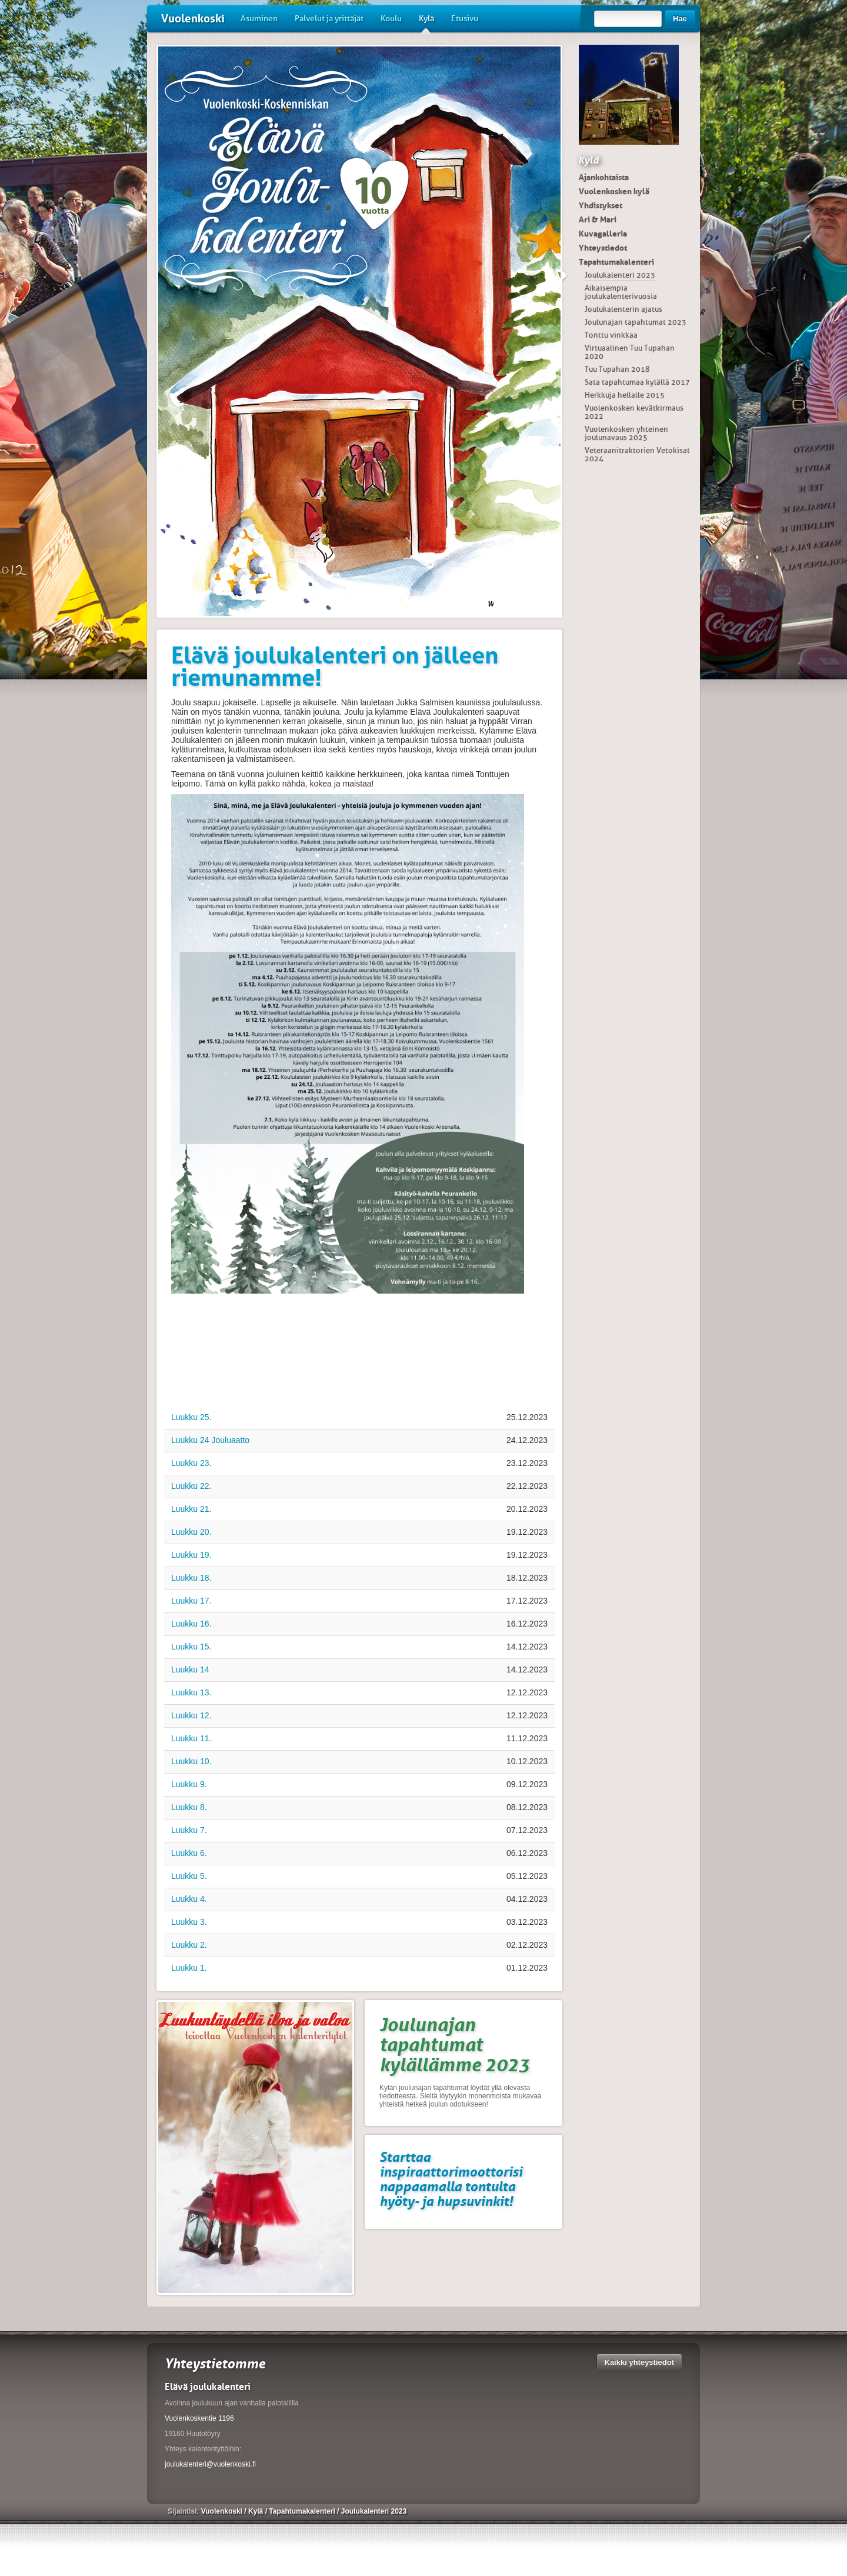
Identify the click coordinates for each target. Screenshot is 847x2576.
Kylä (426, 23)
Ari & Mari (597, 219)
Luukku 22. (191, 1486)
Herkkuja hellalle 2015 (625, 395)
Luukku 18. (191, 1577)
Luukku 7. (189, 1830)
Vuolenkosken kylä (614, 191)
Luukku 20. (191, 1532)
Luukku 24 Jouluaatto (210, 1440)
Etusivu (464, 19)
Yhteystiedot (603, 247)
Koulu (391, 19)
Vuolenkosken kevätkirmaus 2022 (634, 412)
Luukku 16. (191, 1623)
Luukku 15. (191, 1646)
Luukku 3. (189, 1922)
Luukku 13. (191, 1692)
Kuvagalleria (603, 233)
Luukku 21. (191, 1509)
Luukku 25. (191, 1417)
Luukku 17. (191, 1600)
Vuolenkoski (193, 18)
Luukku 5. (189, 1876)
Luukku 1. (189, 1967)
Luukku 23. (191, 1463)
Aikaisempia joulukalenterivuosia (621, 292)
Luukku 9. (189, 1784)
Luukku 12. (191, 1715)
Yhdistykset (600, 205)
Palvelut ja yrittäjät (329, 19)
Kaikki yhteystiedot (640, 2362)
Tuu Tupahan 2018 (617, 369)
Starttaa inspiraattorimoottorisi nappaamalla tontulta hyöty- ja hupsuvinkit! (450, 2179)
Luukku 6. (189, 1853)
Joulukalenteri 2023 (620, 275)
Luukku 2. (189, 1945)
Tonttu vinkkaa (611, 335)
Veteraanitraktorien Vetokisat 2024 (637, 454)
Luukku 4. (189, 1899)
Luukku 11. (191, 1738)
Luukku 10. (191, 1761)
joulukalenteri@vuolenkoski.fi (210, 2464)
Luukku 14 (190, 1669)
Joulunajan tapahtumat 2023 (635, 322)
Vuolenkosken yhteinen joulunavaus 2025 (626, 433)
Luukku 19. (191, 1554)
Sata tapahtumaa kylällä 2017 (637, 382)
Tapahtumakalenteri (616, 261)
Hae (680, 18)
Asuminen (259, 19)
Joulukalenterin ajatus (623, 309)
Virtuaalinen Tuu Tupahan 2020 (630, 352)
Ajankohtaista (604, 177)
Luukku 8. (189, 1807)
